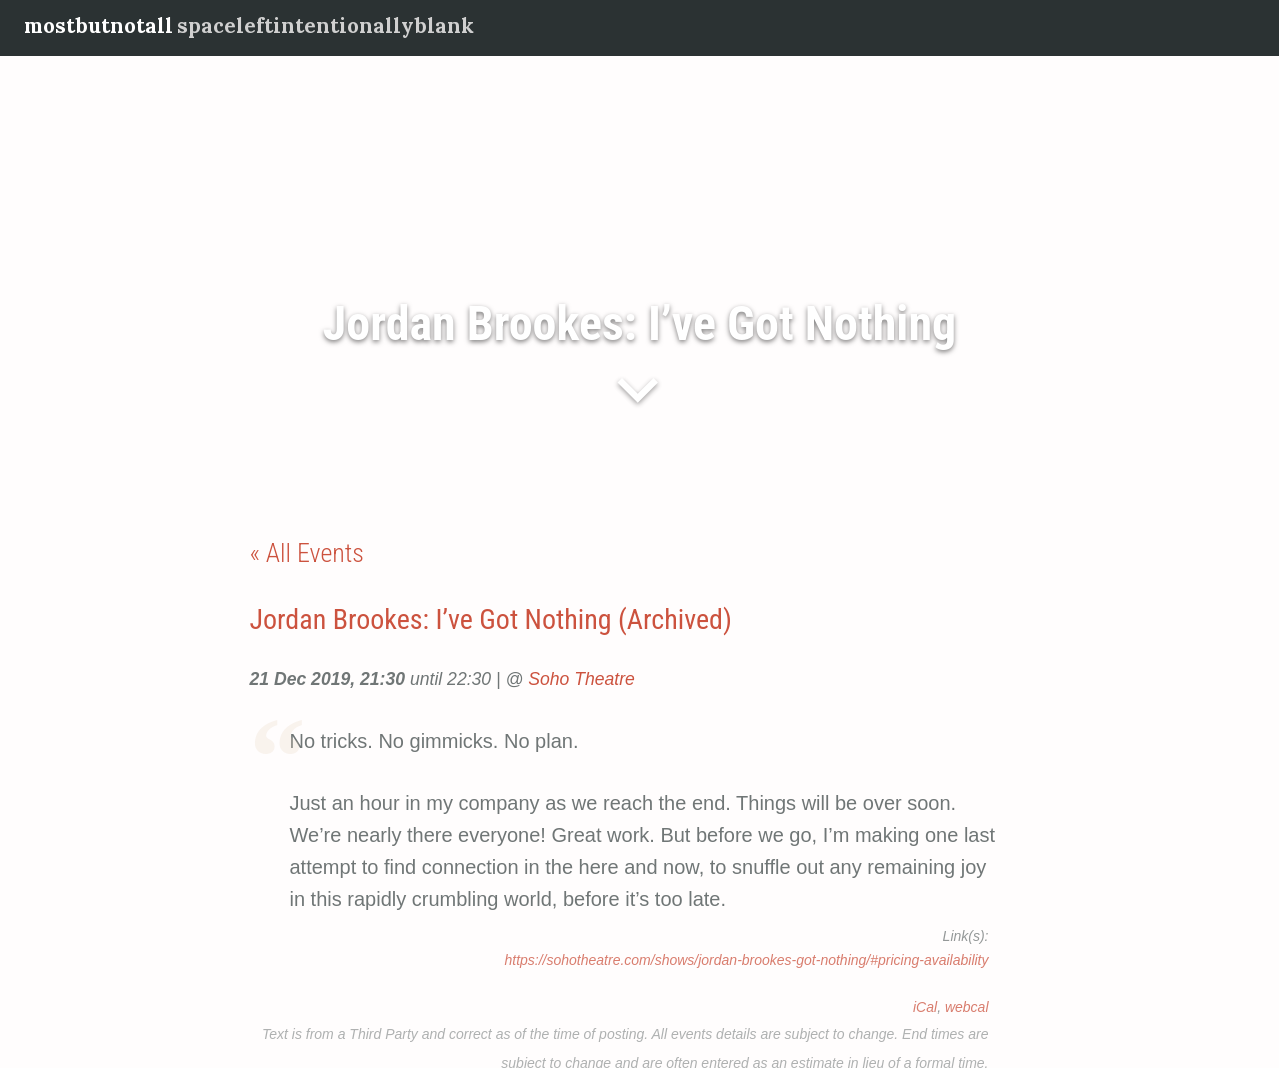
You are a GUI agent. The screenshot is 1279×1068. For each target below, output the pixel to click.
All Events (315, 553)
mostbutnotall (98, 25)
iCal (925, 1007)
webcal (967, 1007)
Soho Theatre (581, 679)
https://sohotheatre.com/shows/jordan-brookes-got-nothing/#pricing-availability (746, 960)
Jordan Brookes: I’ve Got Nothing (639, 323)
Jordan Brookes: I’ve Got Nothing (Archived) (491, 619)
